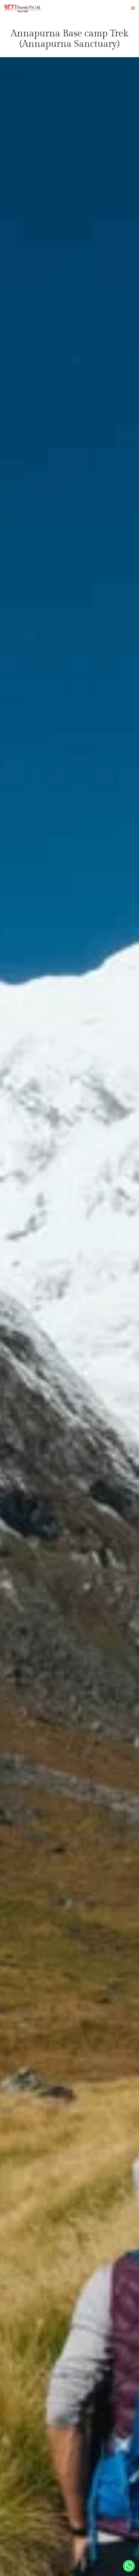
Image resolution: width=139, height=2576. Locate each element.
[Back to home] (23, 8)
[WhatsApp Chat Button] (129, 2566)
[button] (133, 8)
